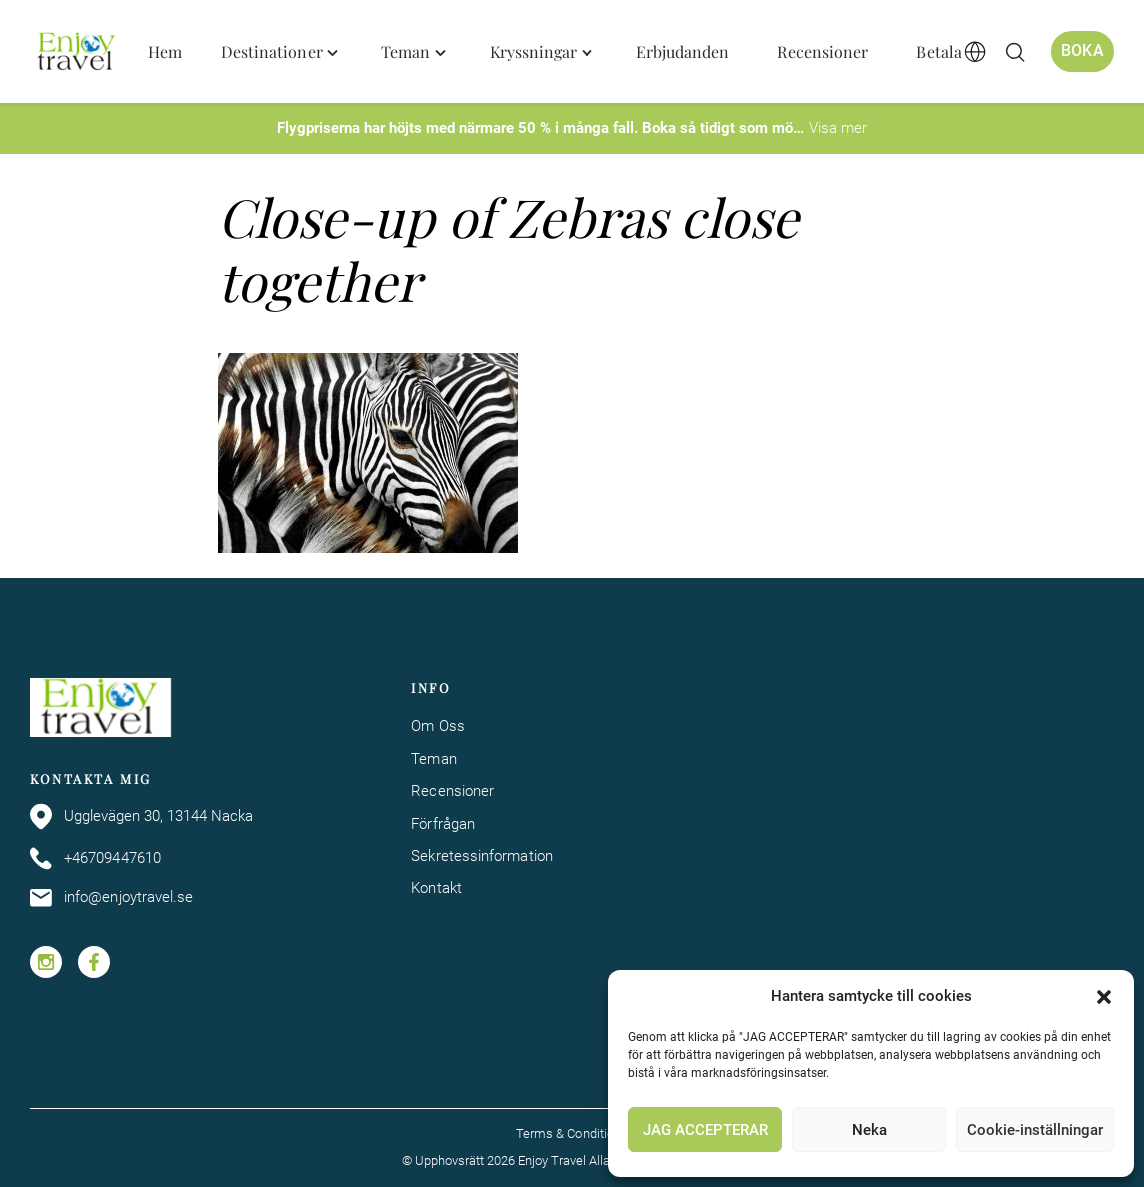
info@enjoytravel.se (111, 898)
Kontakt (436, 888)
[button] (1104, 997)
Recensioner (452, 791)
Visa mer (838, 128)
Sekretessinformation (482, 856)
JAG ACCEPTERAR (705, 1130)
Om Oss (437, 726)
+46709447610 (95, 858)
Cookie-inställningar (1035, 1130)
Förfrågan (443, 824)
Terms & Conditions (572, 1133)
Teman (433, 759)
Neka (869, 1130)
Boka (1082, 51)
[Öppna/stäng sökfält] (1015, 52)
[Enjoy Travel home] (77, 52)
